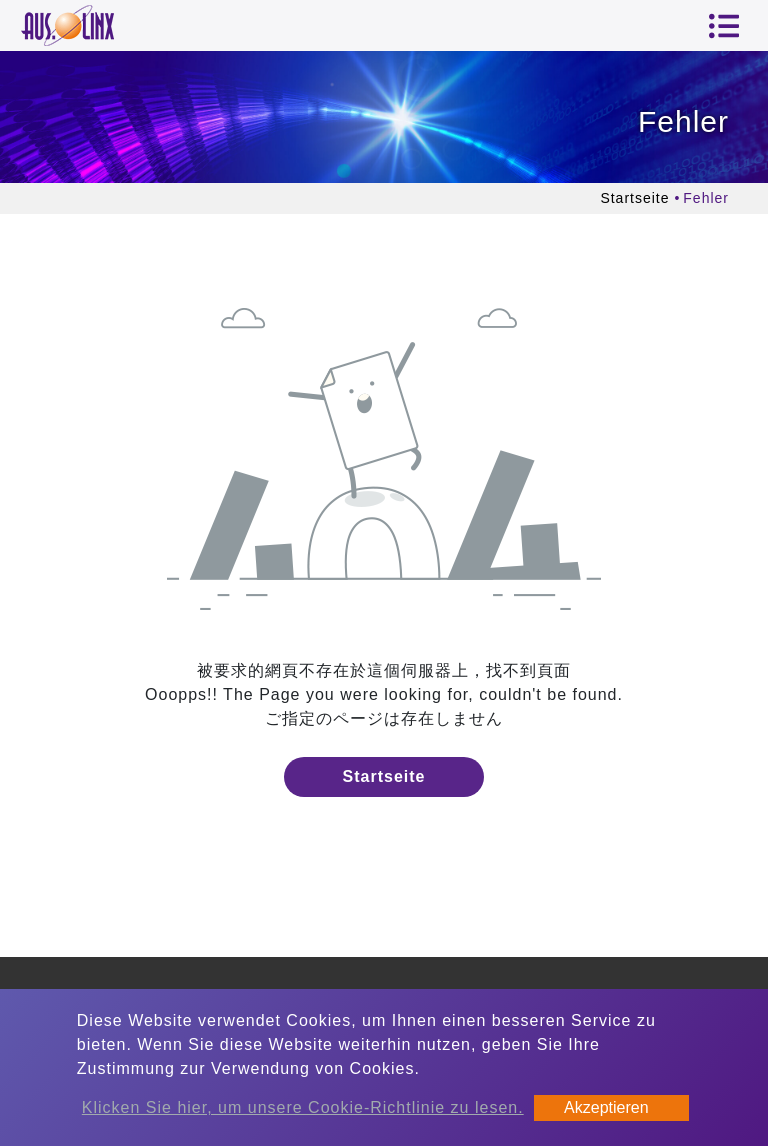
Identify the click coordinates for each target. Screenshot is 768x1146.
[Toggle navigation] (724, 26)
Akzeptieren (606, 1107)
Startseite (634, 198)
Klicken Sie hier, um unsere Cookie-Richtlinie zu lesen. (303, 1107)
